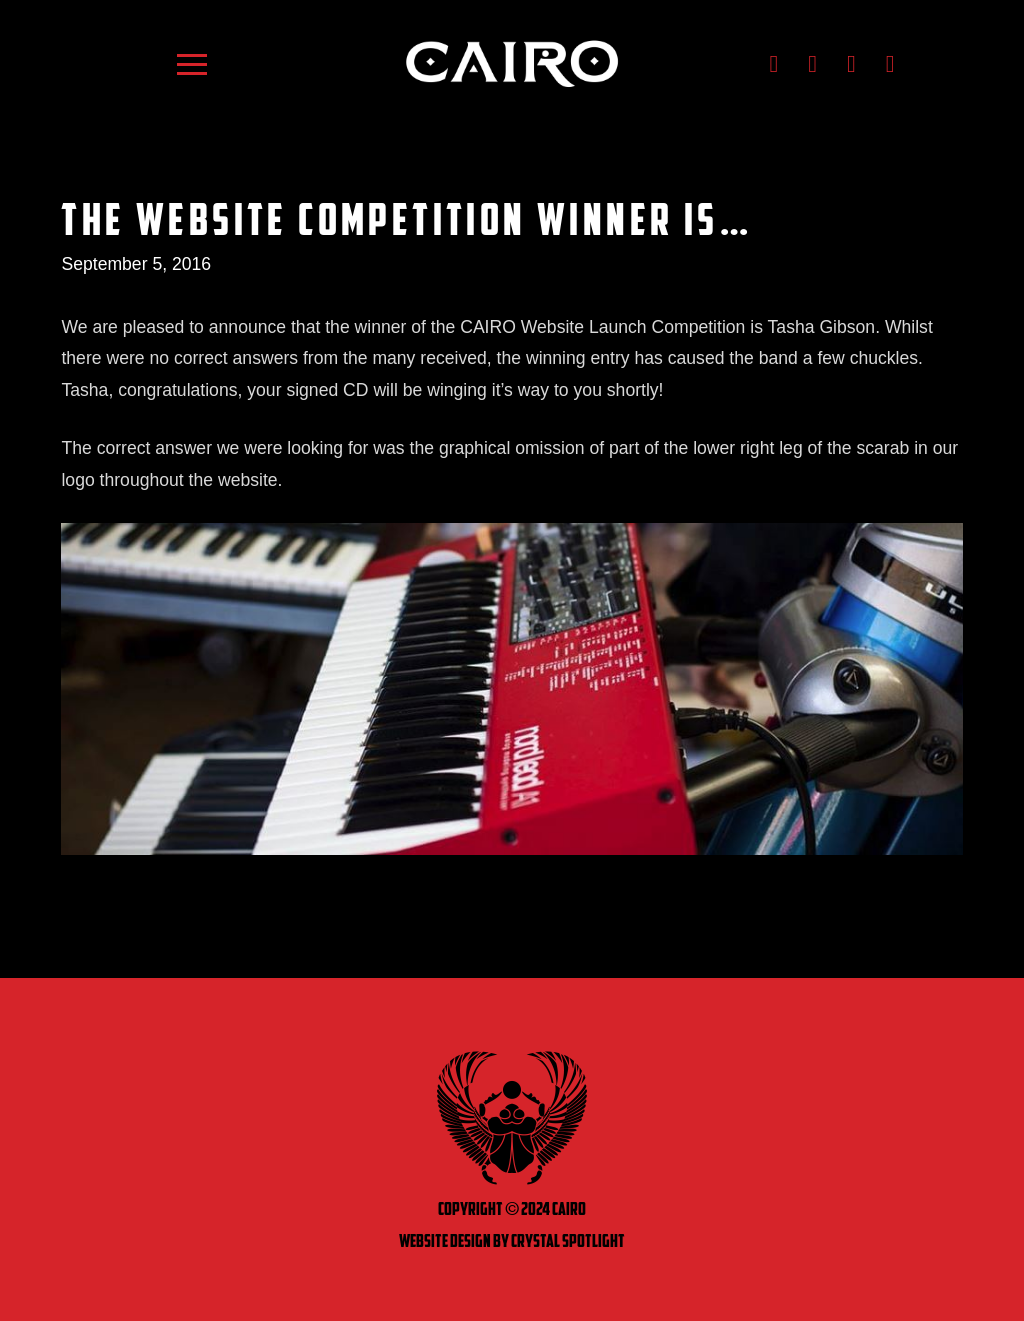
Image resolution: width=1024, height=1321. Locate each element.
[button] (192, 64)
